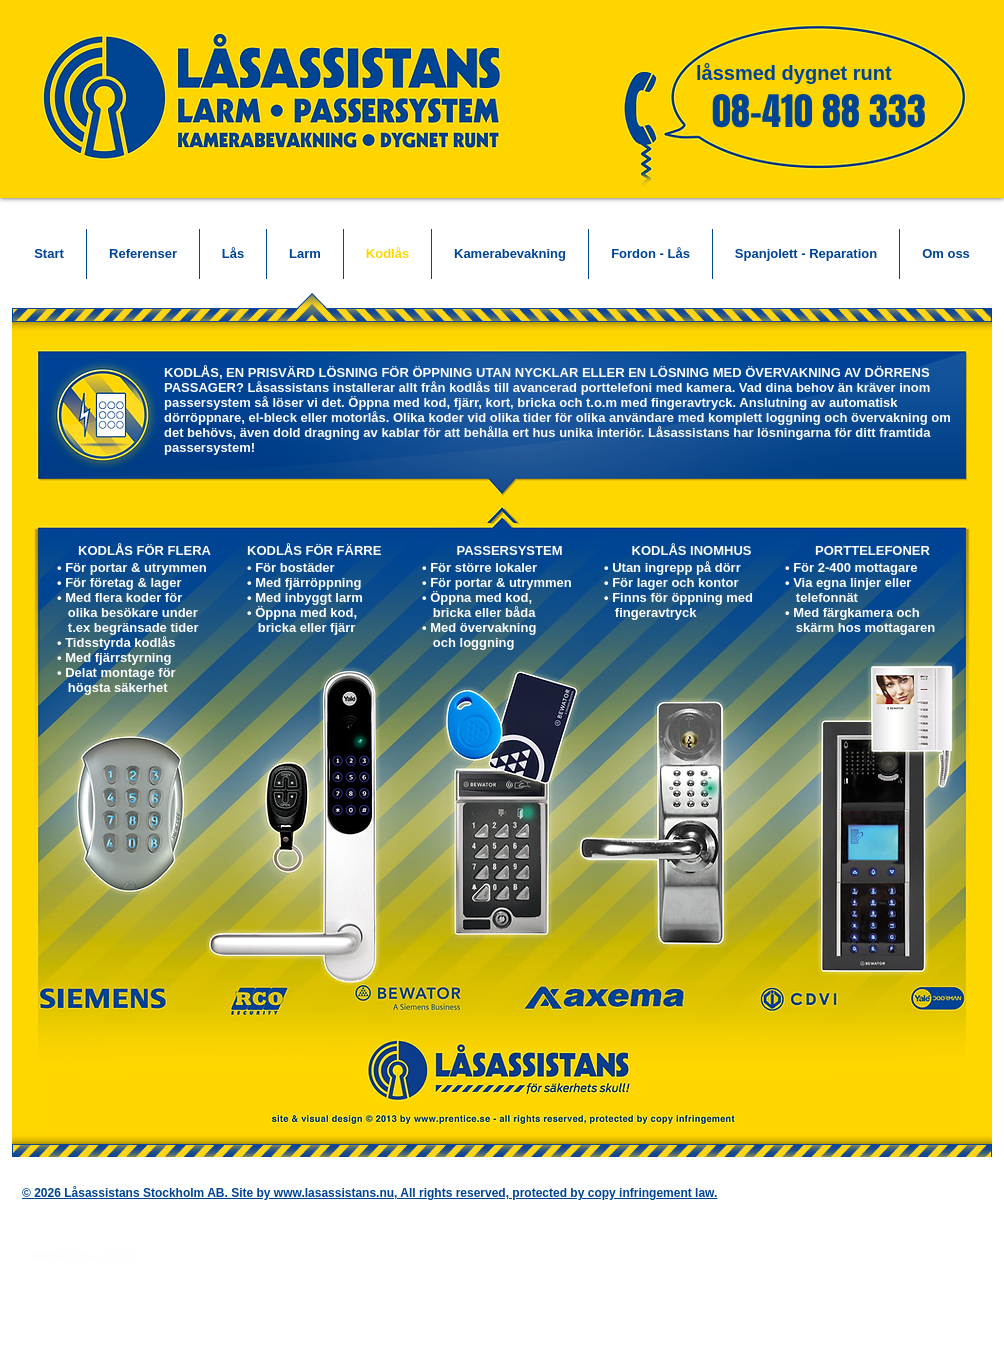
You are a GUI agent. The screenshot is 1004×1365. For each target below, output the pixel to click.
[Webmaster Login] (85, 1257)
